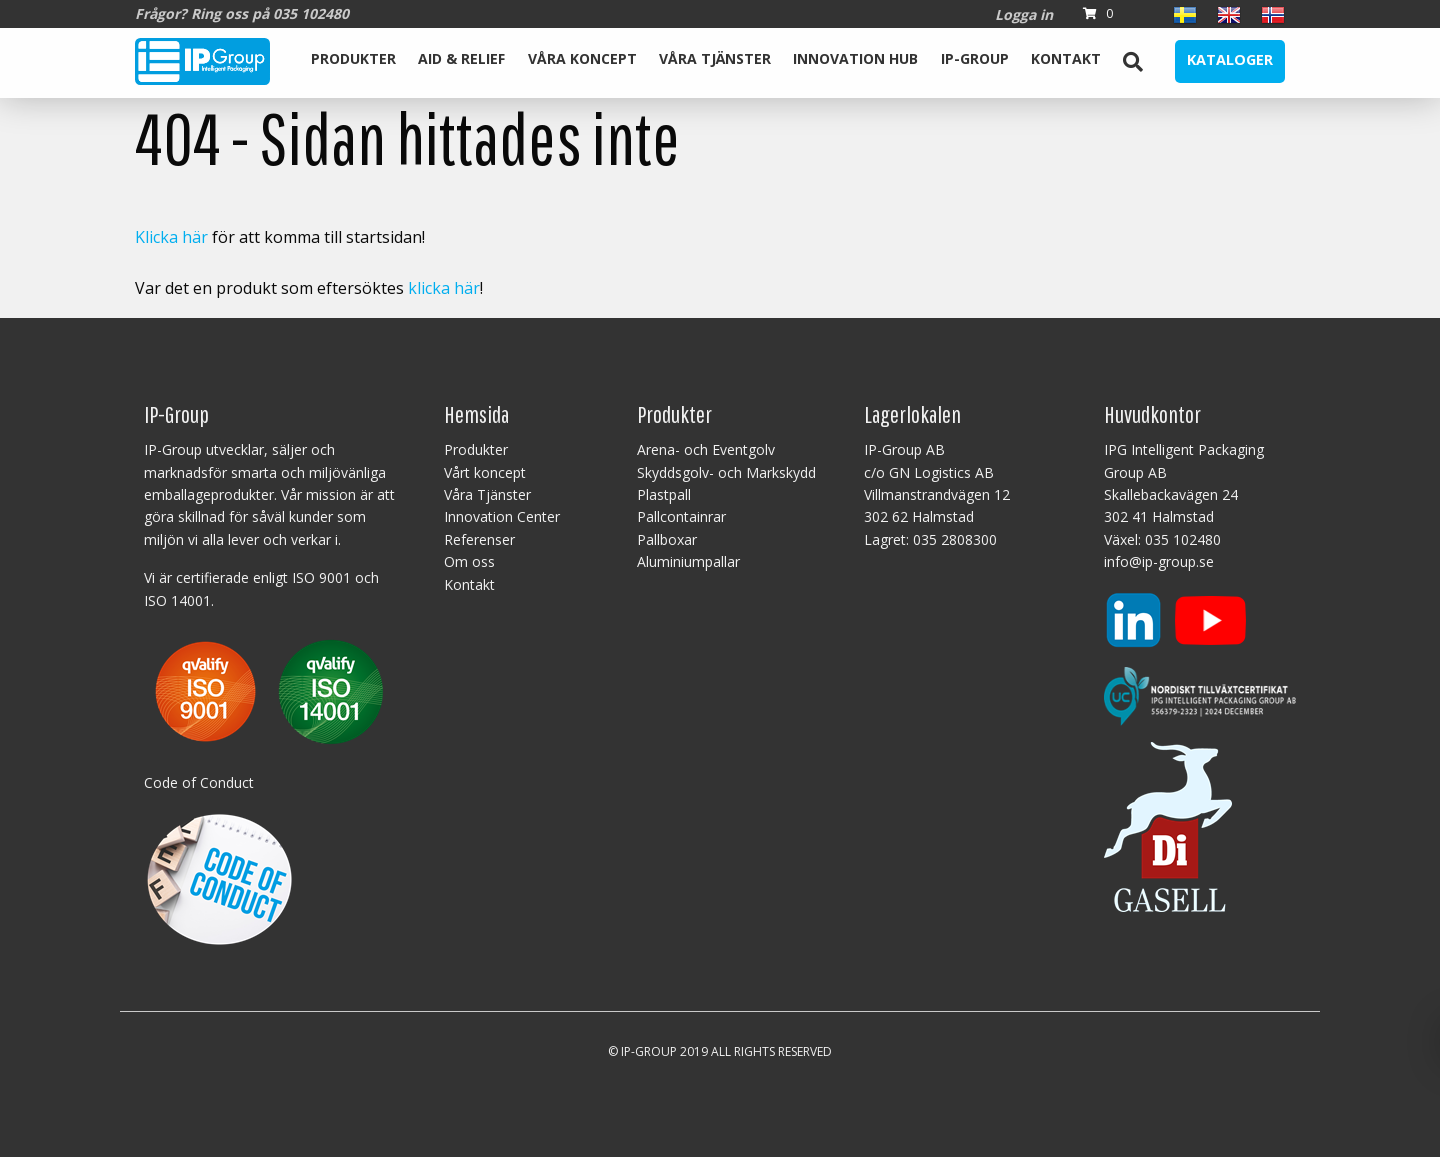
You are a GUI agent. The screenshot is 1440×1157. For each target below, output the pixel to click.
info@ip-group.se (1159, 561)
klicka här (444, 288)
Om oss (469, 561)
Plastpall (664, 494)
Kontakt (1066, 58)
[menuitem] (353, 61)
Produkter (353, 58)
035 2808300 (955, 539)
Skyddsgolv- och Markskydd (726, 472)
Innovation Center (502, 516)
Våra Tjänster (715, 58)
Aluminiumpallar (688, 561)
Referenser (479, 539)
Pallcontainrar (681, 516)
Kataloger (1230, 59)
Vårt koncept (485, 472)
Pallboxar (667, 539)
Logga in (1024, 14)
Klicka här (171, 237)
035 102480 (1183, 539)
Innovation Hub (855, 58)
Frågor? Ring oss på (242, 13)
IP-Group (975, 58)
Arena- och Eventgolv (706, 449)
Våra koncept (582, 58)
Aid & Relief (461, 58)
